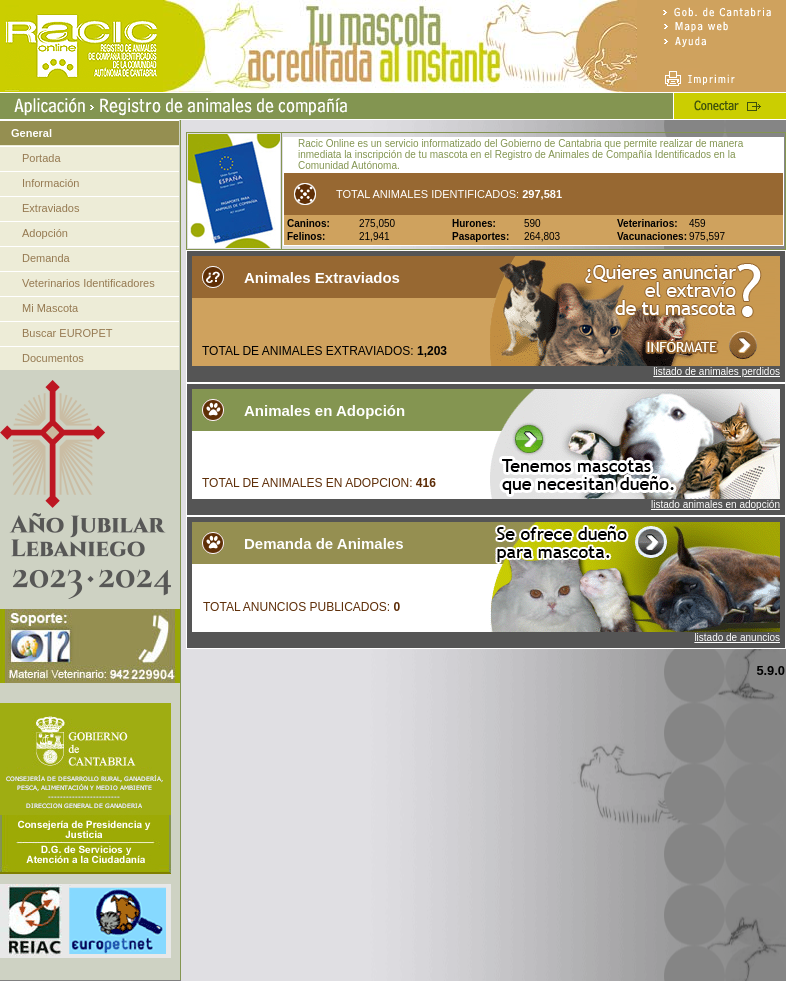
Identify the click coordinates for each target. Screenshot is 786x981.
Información (50, 183)
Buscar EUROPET (67, 333)
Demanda (46, 258)
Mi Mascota (50, 308)
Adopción (45, 233)
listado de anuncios (737, 637)
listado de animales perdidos (716, 371)
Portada (41, 158)
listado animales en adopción (715, 504)
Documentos (53, 358)
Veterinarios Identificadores (88, 283)
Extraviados (50, 208)
